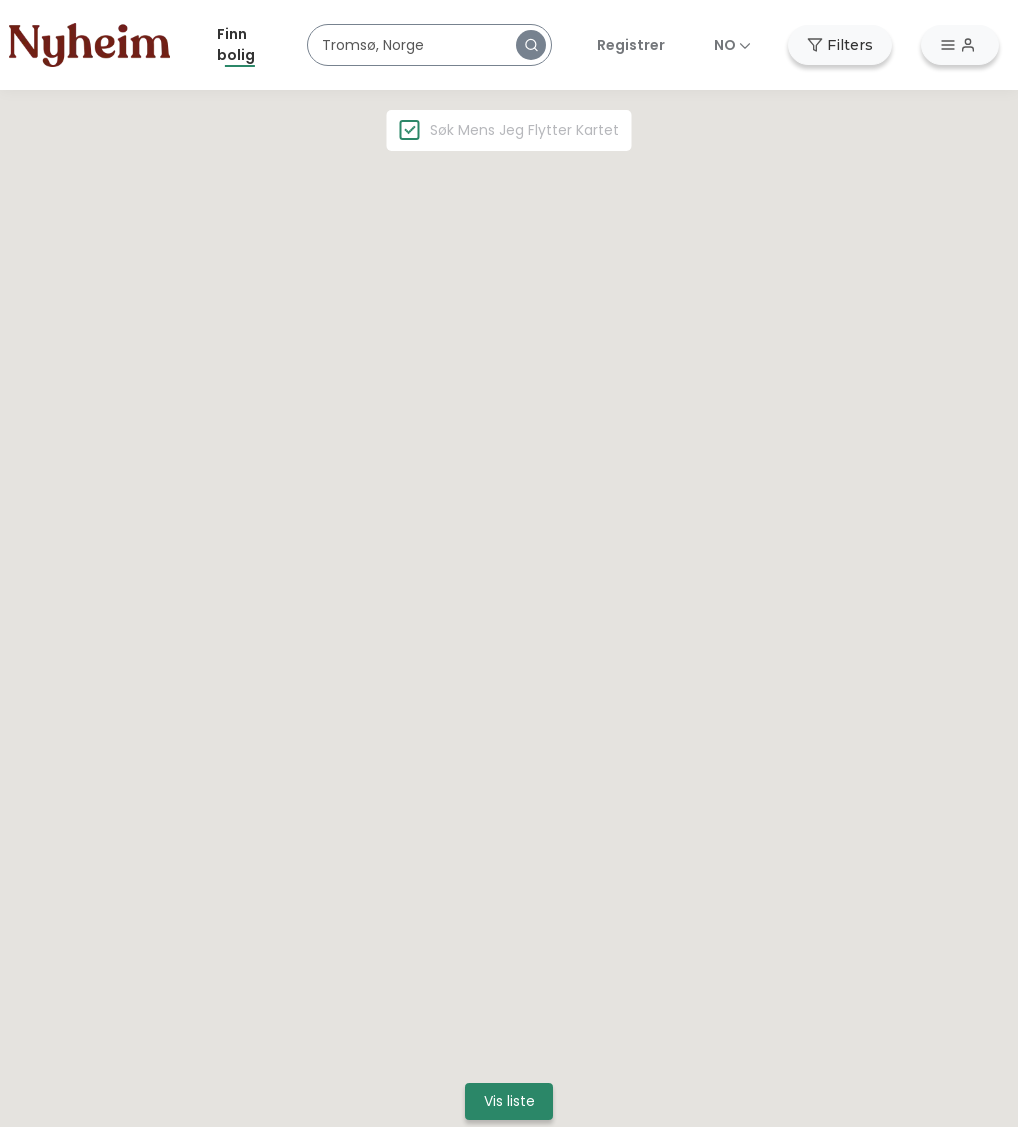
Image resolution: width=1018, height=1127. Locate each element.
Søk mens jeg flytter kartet (524, 130)
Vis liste (509, 1101)
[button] (531, 45)
